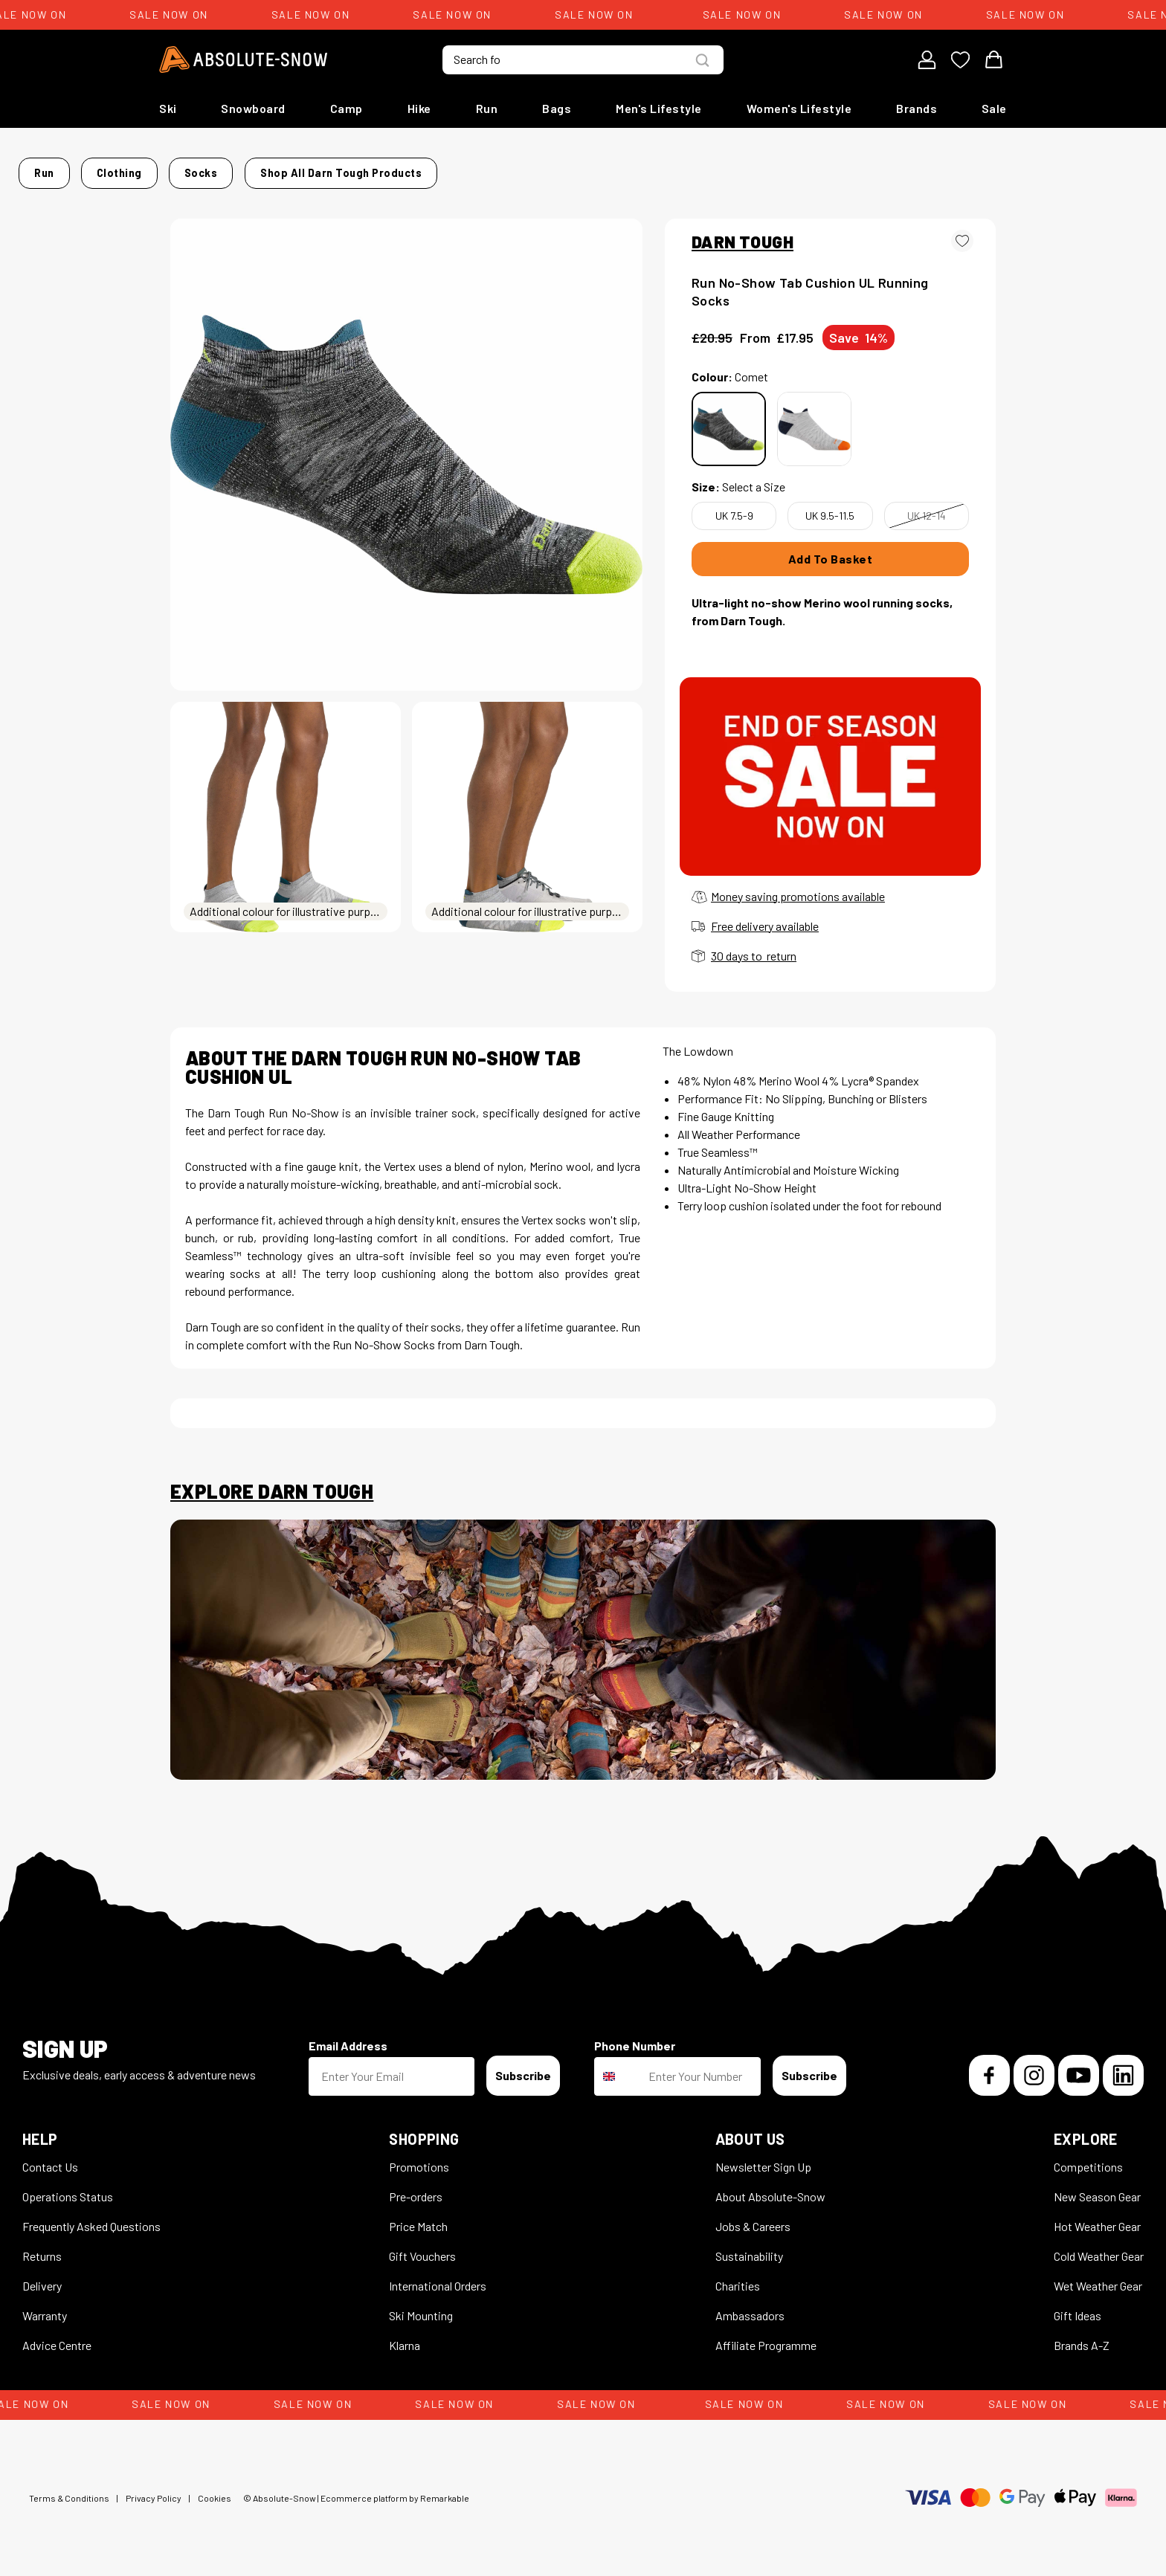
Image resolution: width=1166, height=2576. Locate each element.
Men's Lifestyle (659, 108)
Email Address (348, 2037)
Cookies (214, 2489)
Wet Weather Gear (1098, 2277)
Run (487, 108)
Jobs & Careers (752, 2217)
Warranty (44, 2306)
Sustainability (749, 2247)
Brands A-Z (1081, 2336)
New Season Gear (1097, 2187)
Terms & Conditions (69, 2489)
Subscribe (523, 2066)
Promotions (419, 2158)
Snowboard (253, 108)
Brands (916, 108)
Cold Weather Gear (1099, 2247)
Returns (42, 2247)
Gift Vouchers (422, 2247)
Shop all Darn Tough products (767, 168)
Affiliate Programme (765, 2336)
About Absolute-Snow (770, 2187)
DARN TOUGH (742, 232)
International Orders (437, 2277)
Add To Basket (830, 550)
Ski (168, 108)
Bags (556, 108)
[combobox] (618, 2067)
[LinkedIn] (1123, 2066)
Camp (346, 108)
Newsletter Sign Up (763, 2158)
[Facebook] (989, 2066)
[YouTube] (1078, 2066)
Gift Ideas (1077, 2306)
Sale (994, 108)
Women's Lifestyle (799, 108)
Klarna (404, 2336)
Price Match (418, 2217)
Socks (338, 168)
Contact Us (50, 2158)
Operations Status (67, 2187)
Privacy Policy (153, 2489)
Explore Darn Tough (271, 1482)
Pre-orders (415, 2187)
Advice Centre (56, 2336)
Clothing (280, 168)
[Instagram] (1034, 2066)
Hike (419, 108)
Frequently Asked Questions (91, 2217)
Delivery (42, 2277)
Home (185, 168)
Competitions (1088, 2158)
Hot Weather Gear (1097, 2217)
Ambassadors (750, 2306)
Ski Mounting (421, 2306)
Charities (737, 2277)
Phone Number (634, 2037)
